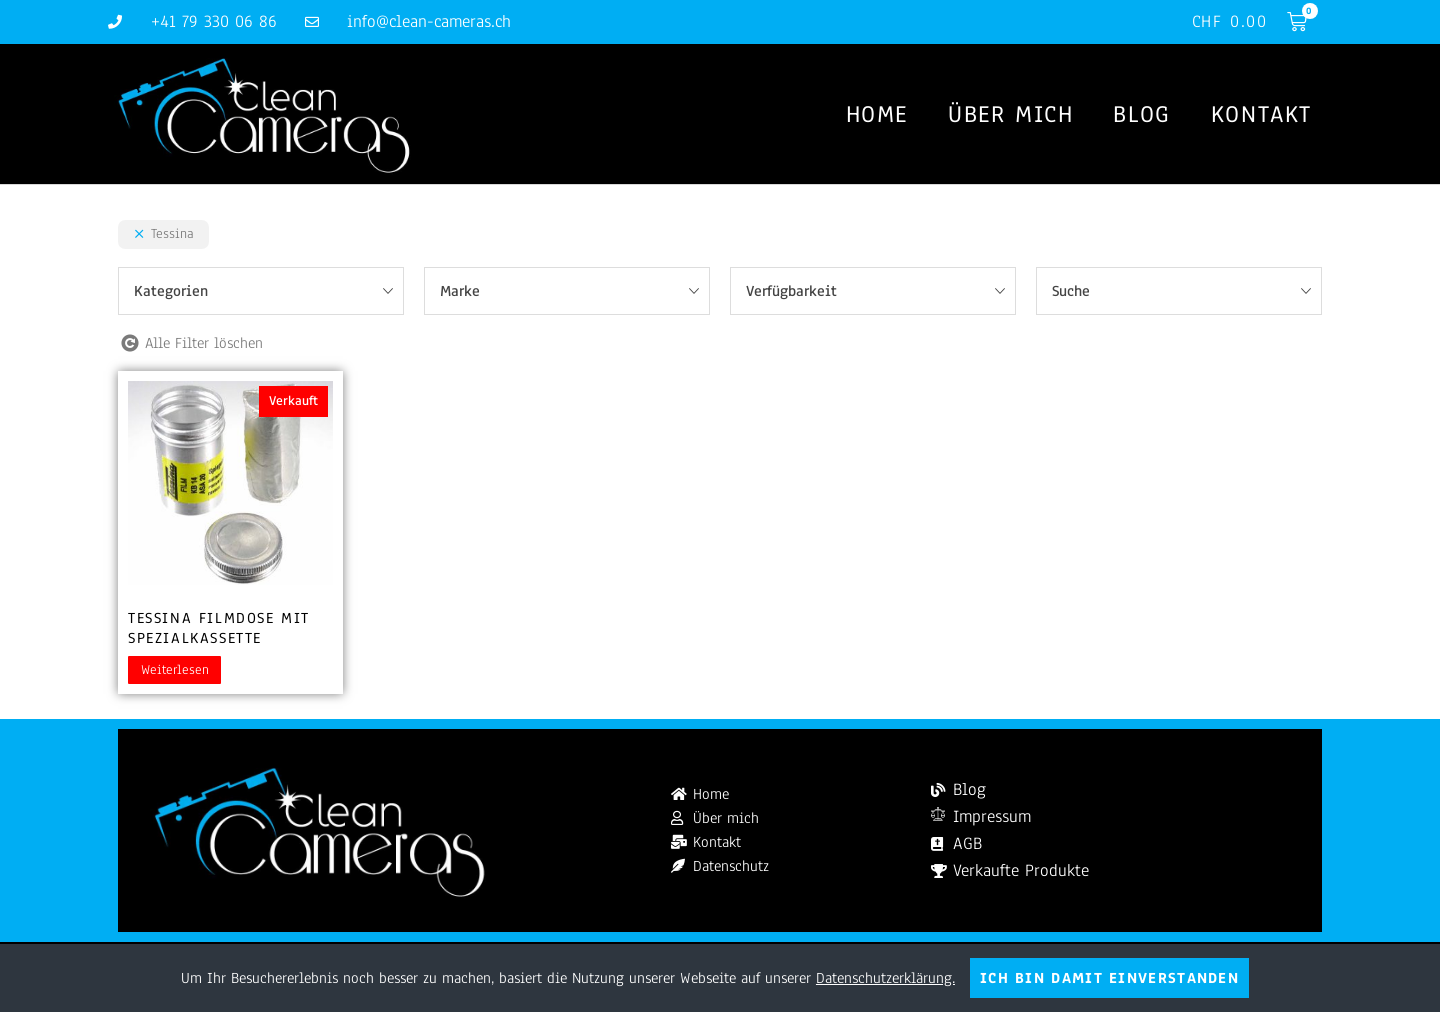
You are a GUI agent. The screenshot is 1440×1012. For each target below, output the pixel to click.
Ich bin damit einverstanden (1109, 978)
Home (877, 114)
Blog (1141, 114)
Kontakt (1261, 114)
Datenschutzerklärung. (885, 978)
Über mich (1010, 114)
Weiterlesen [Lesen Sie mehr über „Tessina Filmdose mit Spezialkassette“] (175, 670)
